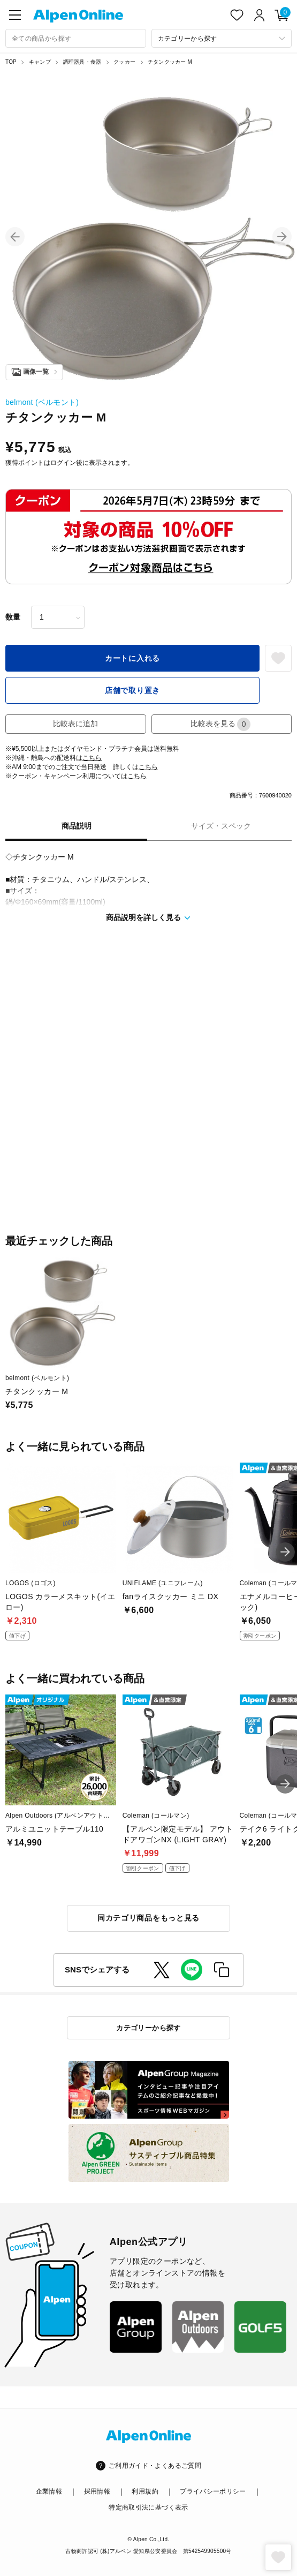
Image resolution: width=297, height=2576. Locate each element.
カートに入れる (132, 658)
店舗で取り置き (132, 690)
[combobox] (75, 38)
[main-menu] (15, 15)
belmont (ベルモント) (42, 402)
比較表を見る (220, 724)
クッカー (124, 62)
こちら (92, 758)
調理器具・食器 (82, 62)
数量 (12, 617)
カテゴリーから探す (148, 2028)
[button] (15, 236)
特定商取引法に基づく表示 (148, 2507)
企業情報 (49, 2491)
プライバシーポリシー (213, 2491)
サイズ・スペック (221, 826)
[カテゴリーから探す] (221, 38)
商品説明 (77, 826)
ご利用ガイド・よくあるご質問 (155, 2465)
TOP (11, 62)
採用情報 (97, 2491)
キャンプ (40, 62)
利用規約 (145, 2491)
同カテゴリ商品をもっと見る (148, 1918)
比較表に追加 (75, 723)
